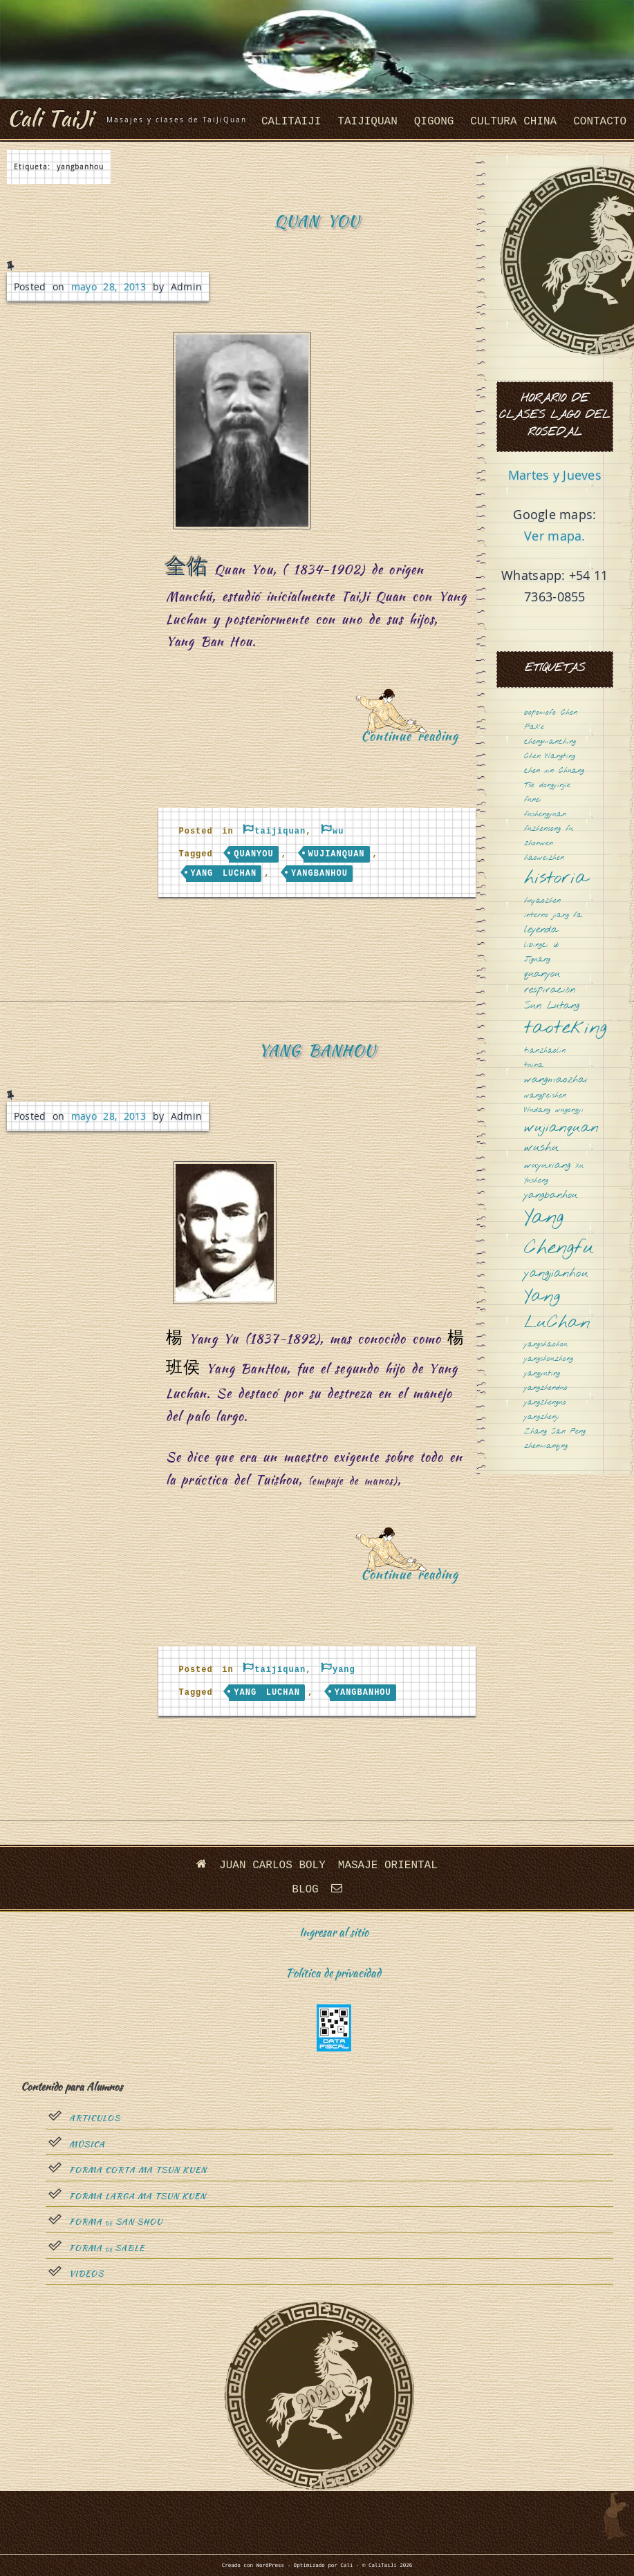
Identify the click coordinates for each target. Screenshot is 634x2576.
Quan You (316, 220)
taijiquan (367, 121)
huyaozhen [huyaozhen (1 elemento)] (542, 900)
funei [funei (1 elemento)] (532, 800)
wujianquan (336, 854)
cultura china (513, 121)
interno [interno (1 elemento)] (536, 915)
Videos (86, 2274)
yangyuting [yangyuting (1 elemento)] (542, 1373)
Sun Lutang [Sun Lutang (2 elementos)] (551, 1006)
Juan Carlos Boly (272, 1865)
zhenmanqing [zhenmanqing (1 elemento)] (546, 1446)
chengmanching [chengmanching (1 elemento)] (550, 741)
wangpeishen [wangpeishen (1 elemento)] (545, 1095)
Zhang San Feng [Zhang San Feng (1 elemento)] (555, 1431)
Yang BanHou (317, 1050)
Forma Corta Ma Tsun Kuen (138, 2170)
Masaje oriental (388, 1865)
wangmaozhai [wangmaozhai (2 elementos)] (556, 1080)
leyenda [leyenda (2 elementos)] (541, 930)
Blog (305, 1889)
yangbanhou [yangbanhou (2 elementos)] (550, 1195)
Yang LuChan (224, 873)
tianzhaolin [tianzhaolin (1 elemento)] (545, 1050)
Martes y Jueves (555, 475)
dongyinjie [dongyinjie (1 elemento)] (554, 785)
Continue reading (414, 740)
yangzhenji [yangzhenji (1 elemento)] (541, 1417)
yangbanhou (319, 873)
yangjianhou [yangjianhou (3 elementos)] (556, 1274)
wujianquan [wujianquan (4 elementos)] (561, 1128)
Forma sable (106, 2248)
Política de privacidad (333, 1973)
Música (87, 2144)
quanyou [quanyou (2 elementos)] (542, 974)
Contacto (599, 121)
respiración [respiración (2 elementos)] (549, 990)
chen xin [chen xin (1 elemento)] (539, 771)
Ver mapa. (554, 535)
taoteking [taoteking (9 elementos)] (565, 1029)
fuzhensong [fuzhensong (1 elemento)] (542, 829)
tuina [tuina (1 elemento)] (533, 1065)
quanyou (253, 854)
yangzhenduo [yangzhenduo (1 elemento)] (546, 1388)
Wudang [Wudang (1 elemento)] (537, 1110)
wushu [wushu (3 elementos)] (541, 1148)
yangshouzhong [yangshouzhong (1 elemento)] (548, 1359)
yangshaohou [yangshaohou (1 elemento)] (546, 1344)
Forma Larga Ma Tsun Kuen (137, 2196)
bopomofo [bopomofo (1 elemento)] (540, 712)
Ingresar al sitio (334, 1932)
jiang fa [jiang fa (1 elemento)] (567, 915)
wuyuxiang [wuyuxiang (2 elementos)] (547, 1165)
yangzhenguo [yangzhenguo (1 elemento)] (545, 1402)
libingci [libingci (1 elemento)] (536, 945)
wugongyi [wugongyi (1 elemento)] (569, 1110)
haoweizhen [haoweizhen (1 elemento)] (544, 858)
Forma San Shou (115, 2222)
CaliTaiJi (291, 121)
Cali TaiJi (50, 118)
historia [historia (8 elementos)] (556, 879)
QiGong (434, 121)
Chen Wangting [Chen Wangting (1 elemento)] (549, 756)
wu (338, 831)
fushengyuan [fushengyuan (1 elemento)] (545, 814)
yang (344, 1670)
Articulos (94, 2118)
